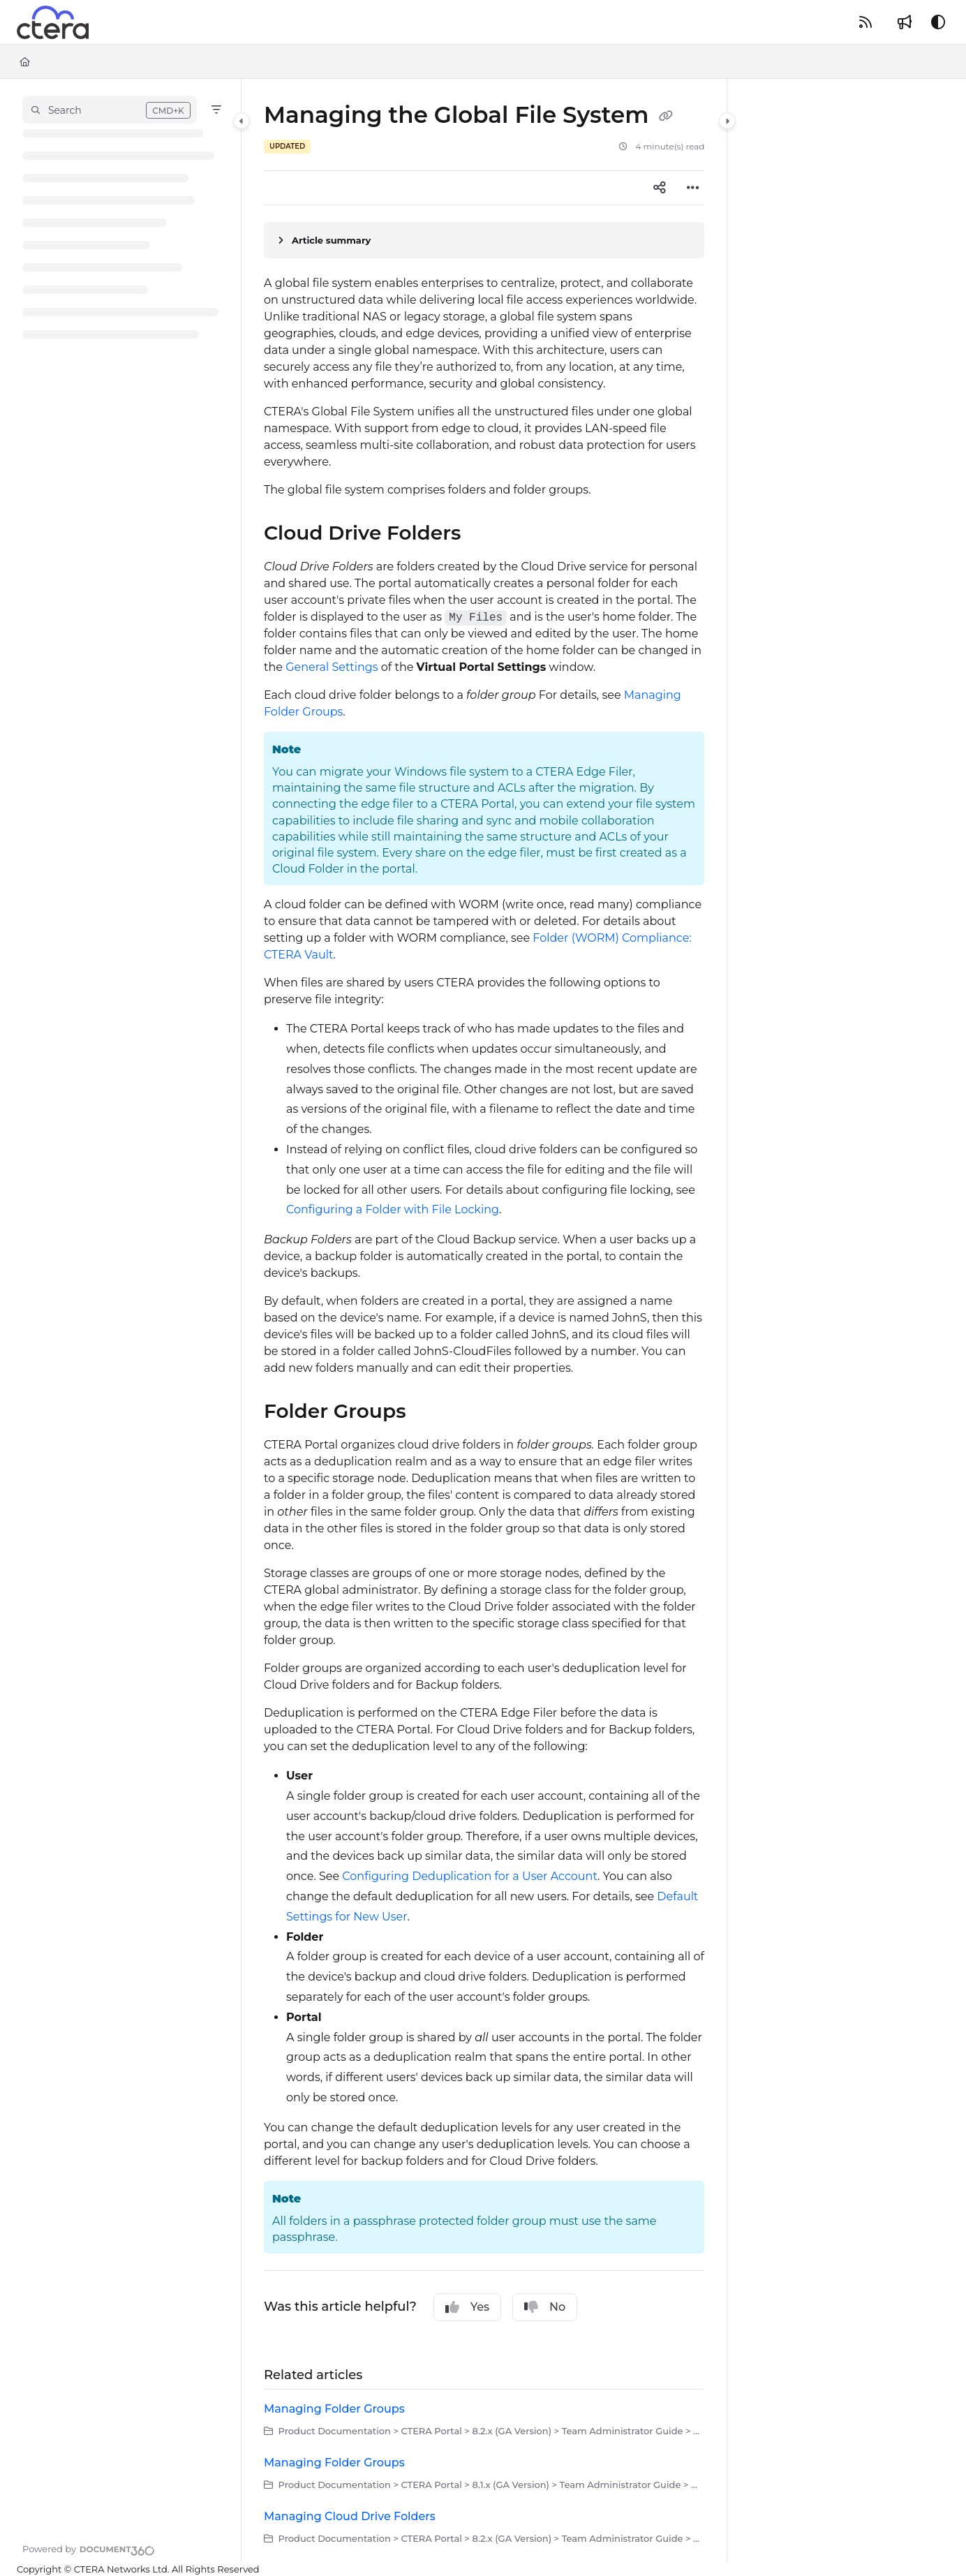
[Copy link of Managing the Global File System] (666, 116)
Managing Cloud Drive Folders (350, 2516)
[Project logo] (53, 22)
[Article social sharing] (659, 188)
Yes (467, 2307)
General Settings (331, 667)
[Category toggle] (241, 120)
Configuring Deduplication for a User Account (469, 1876)
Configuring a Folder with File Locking (392, 1209)
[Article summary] (484, 240)
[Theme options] (938, 22)
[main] (484, 1320)
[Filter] (216, 109)
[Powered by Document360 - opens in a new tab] (88, 2549)
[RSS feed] (865, 22)
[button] (109, 110)
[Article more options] (693, 188)
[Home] (25, 61)
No (544, 2307)
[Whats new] (904, 22)
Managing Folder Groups (334, 2408)
